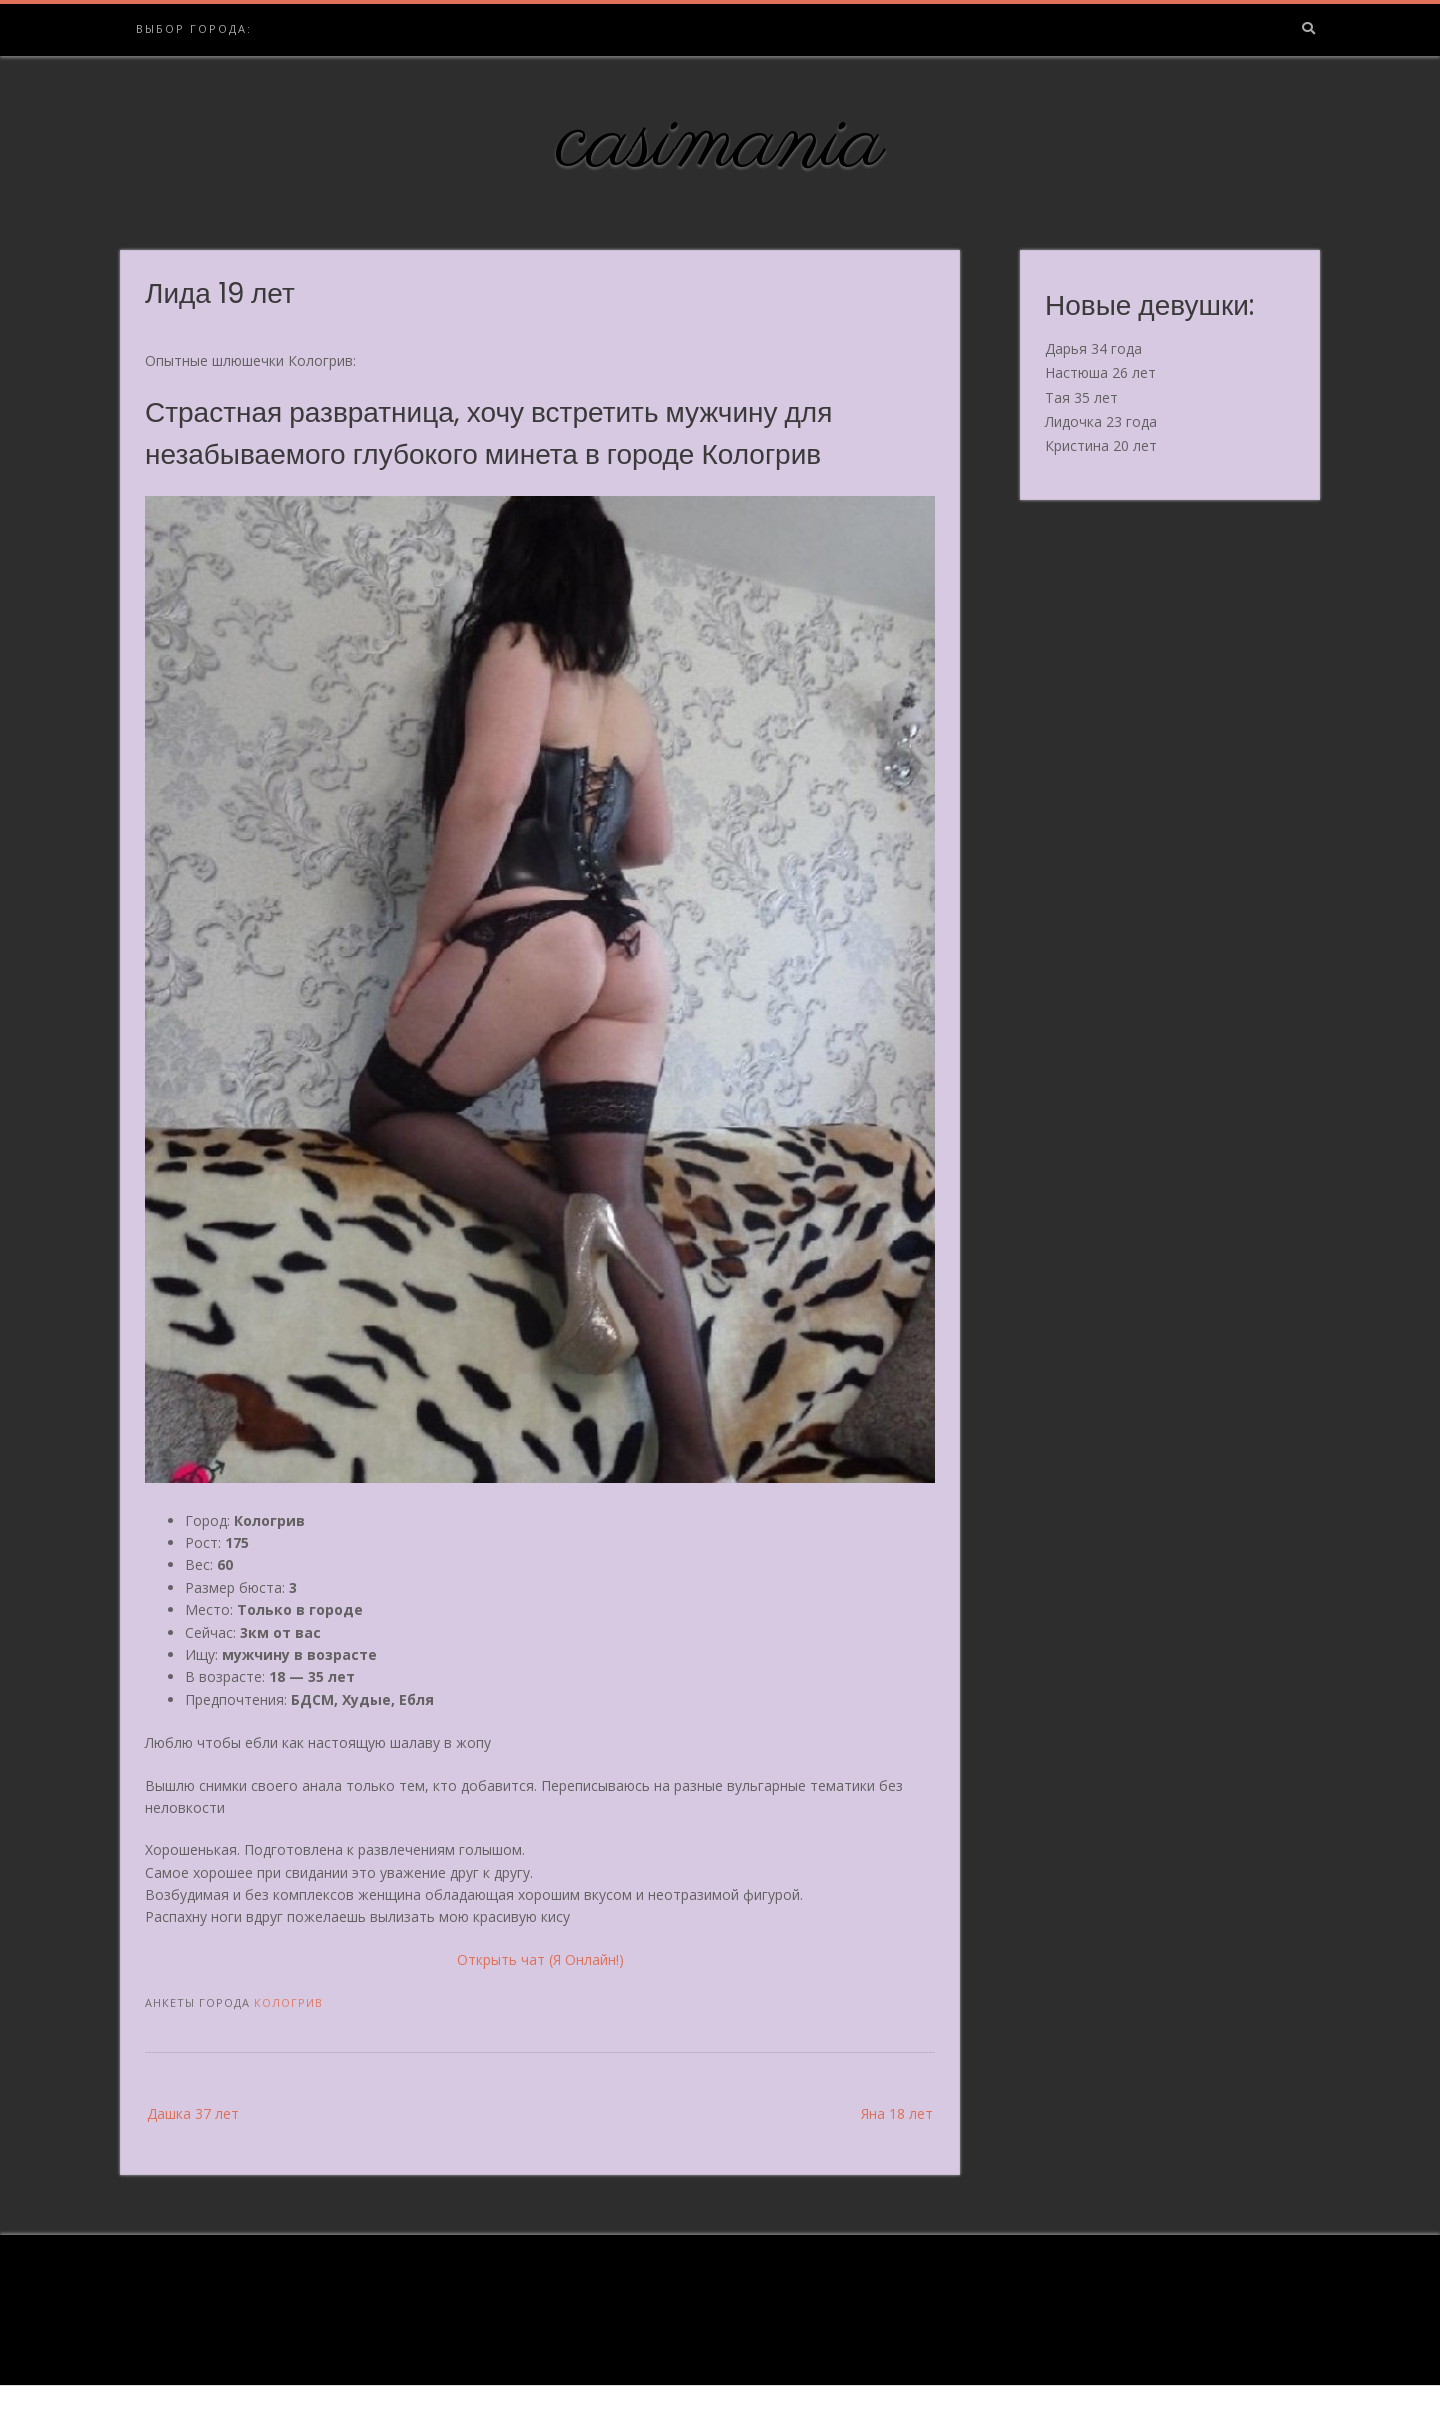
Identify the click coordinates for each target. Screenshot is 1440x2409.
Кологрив (288, 2002)
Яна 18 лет (897, 2113)
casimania (720, 143)
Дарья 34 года (1093, 348)
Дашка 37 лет (193, 2113)
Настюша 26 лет (1100, 372)
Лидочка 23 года (1101, 421)
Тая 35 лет (1081, 397)
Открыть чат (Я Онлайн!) (540, 1959)
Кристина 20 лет (1101, 445)
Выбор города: (194, 28)
